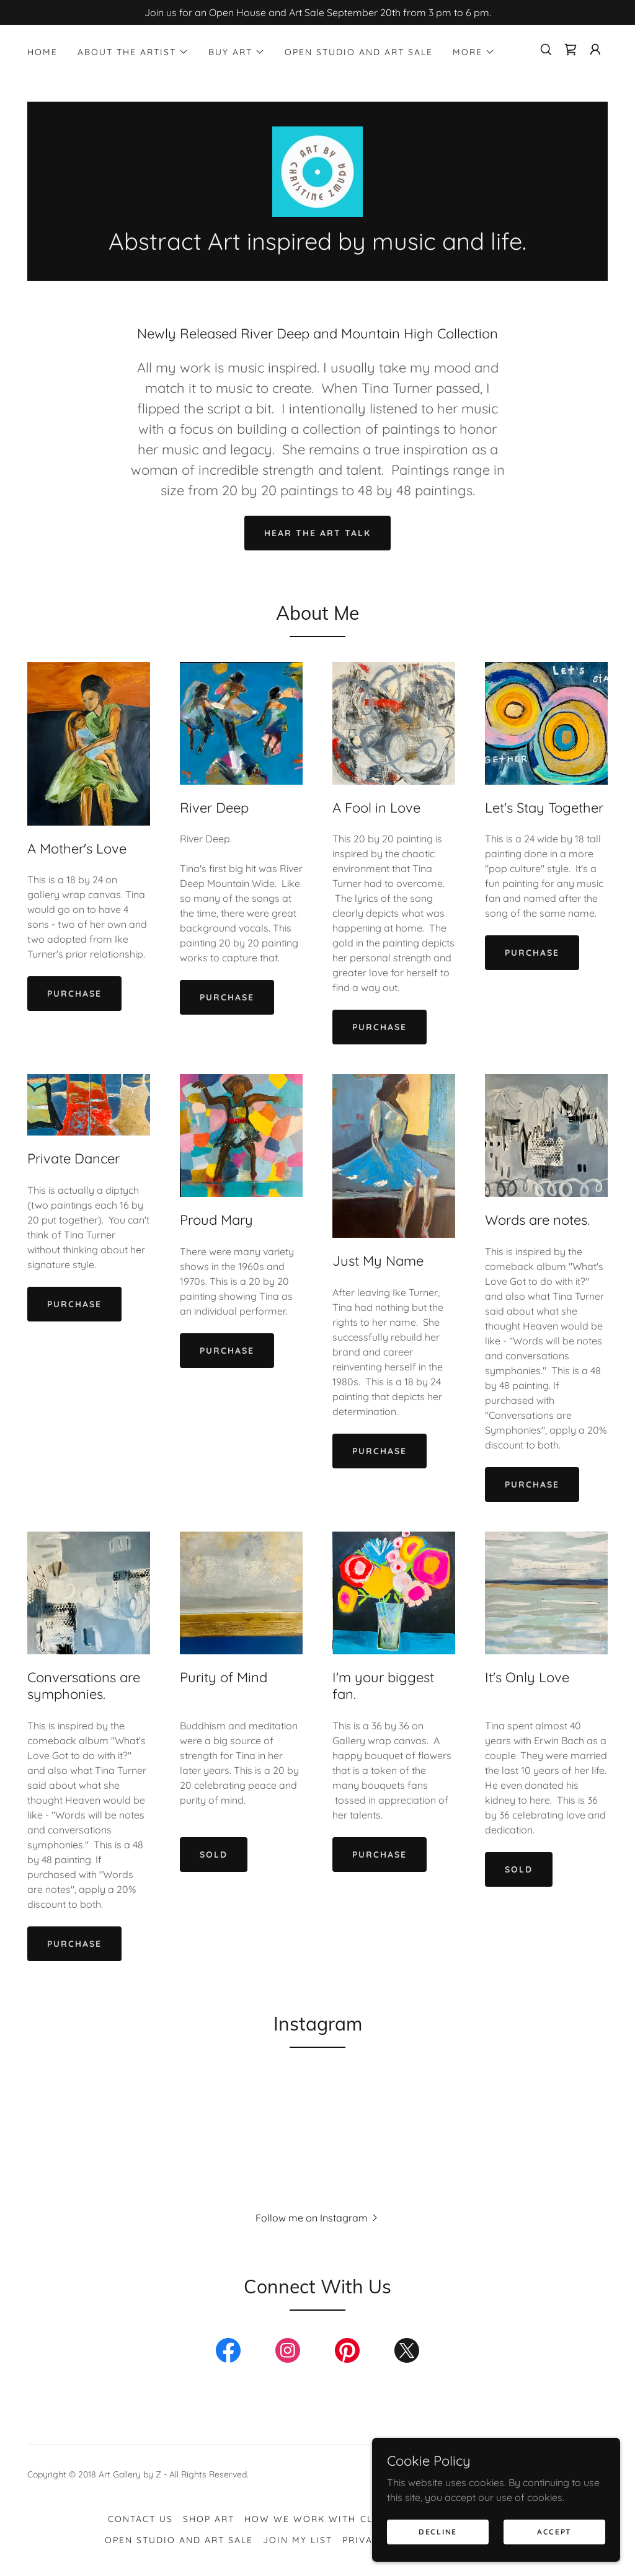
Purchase (74, 994)
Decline (438, 2531)
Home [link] (42, 52)
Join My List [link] (297, 2540)
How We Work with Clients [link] (323, 2519)
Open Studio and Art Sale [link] (359, 52)
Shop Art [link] (208, 2519)
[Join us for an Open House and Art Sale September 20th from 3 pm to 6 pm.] (317, 12)
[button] (133, 52)
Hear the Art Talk (317, 533)
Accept (554, 2531)
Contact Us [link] (140, 2519)
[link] (570, 49)
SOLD (214, 1854)
